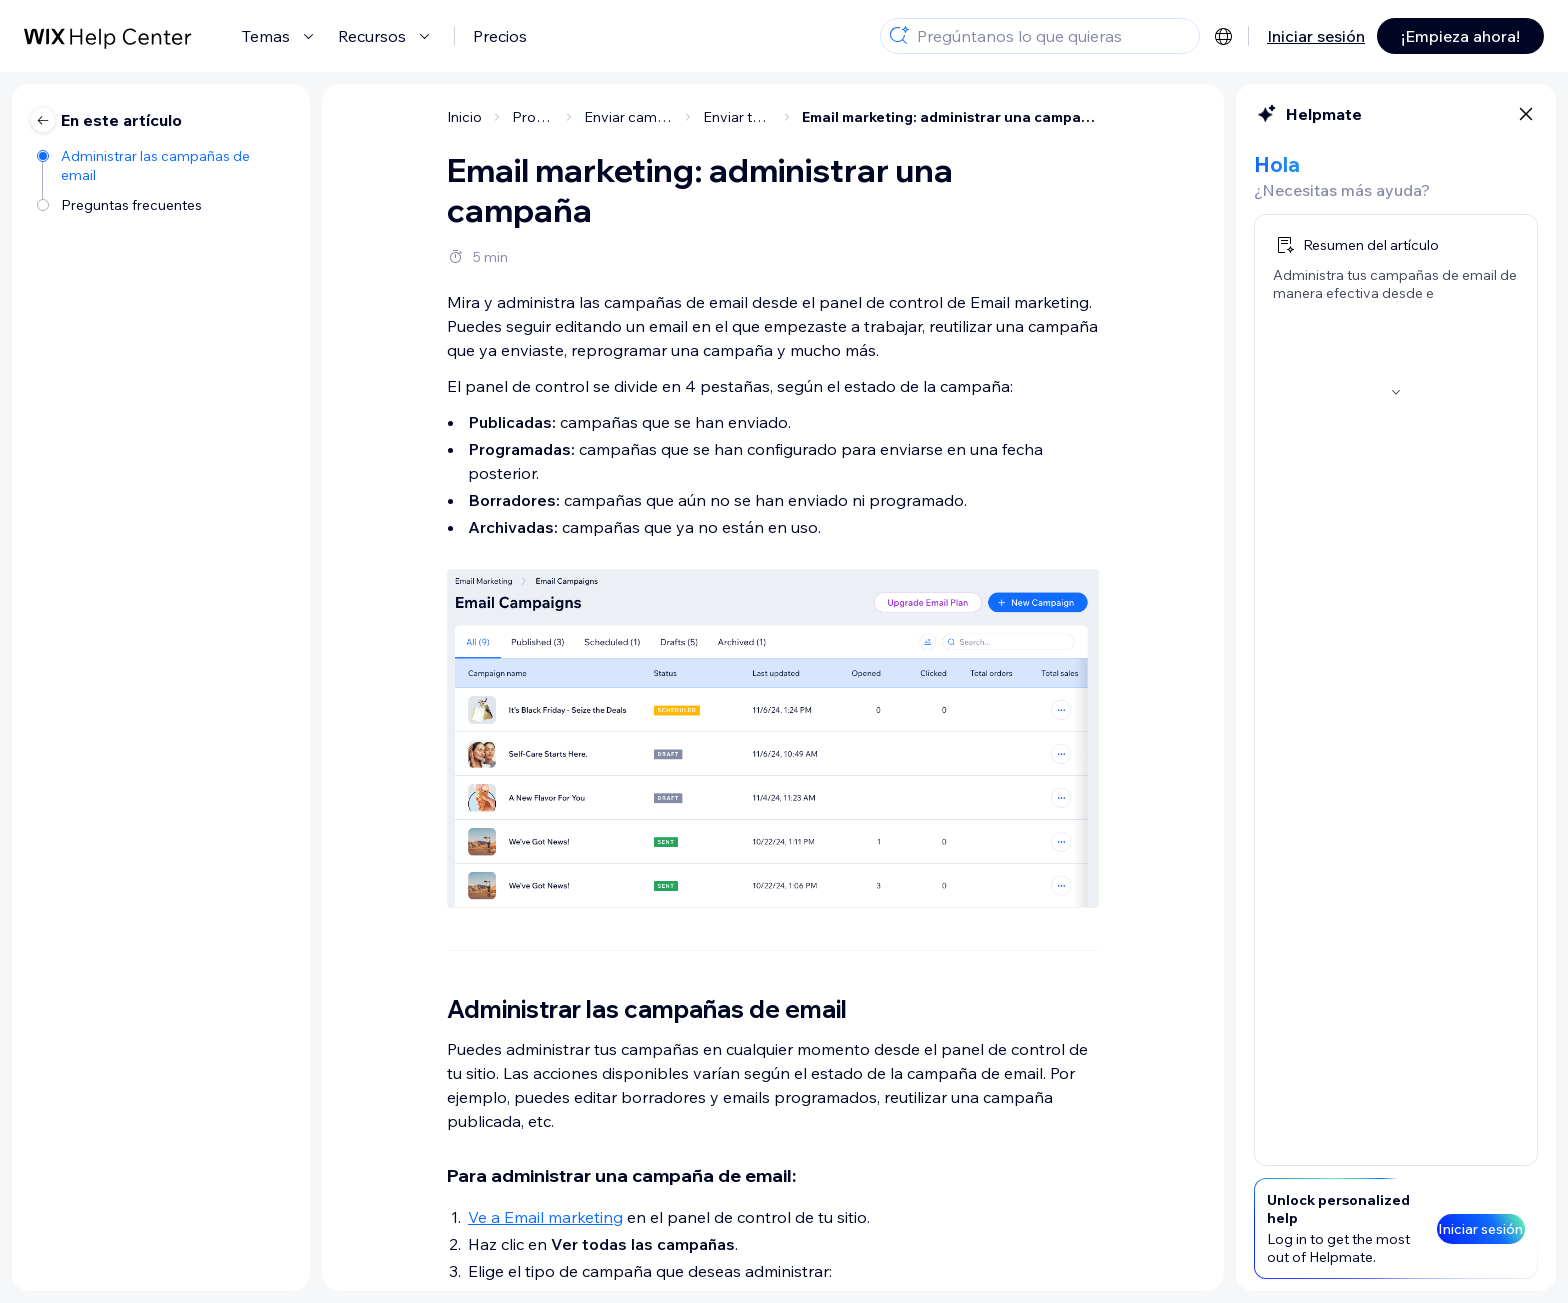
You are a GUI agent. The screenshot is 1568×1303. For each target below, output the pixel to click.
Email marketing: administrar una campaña (950, 117)
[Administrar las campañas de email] (163, 164)
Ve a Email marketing (545, 1217)
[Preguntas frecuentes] (163, 203)
